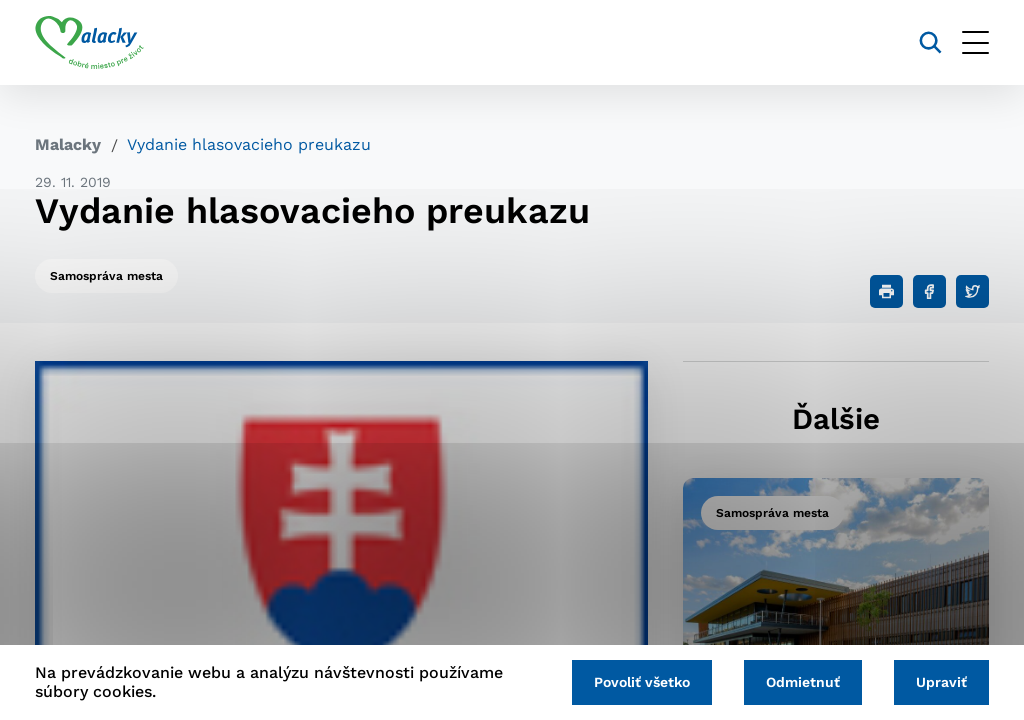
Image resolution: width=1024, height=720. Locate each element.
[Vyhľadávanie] (930, 42)
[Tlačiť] (886, 291)
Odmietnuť (803, 682)
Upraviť (941, 682)
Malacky (68, 144)
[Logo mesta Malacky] (89, 43)
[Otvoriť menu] (975, 42)
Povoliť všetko (642, 682)
